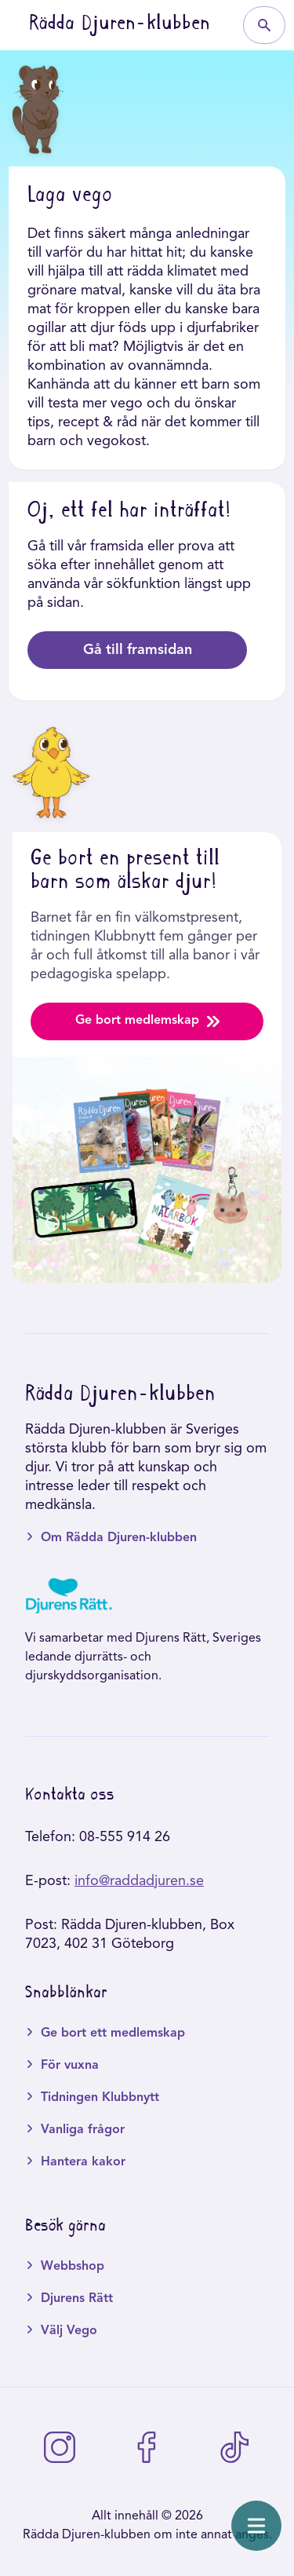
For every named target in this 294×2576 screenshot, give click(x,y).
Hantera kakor (83, 2162)
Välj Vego (69, 2331)
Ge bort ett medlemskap (113, 2033)
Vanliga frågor (83, 2130)
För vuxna (70, 2065)
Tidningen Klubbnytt (100, 2098)
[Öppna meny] (256, 2526)
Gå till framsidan (137, 650)
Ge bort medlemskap (147, 1021)
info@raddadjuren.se (139, 1881)
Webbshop (72, 2266)
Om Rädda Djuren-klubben (119, 1538)
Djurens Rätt (77, 2299)
